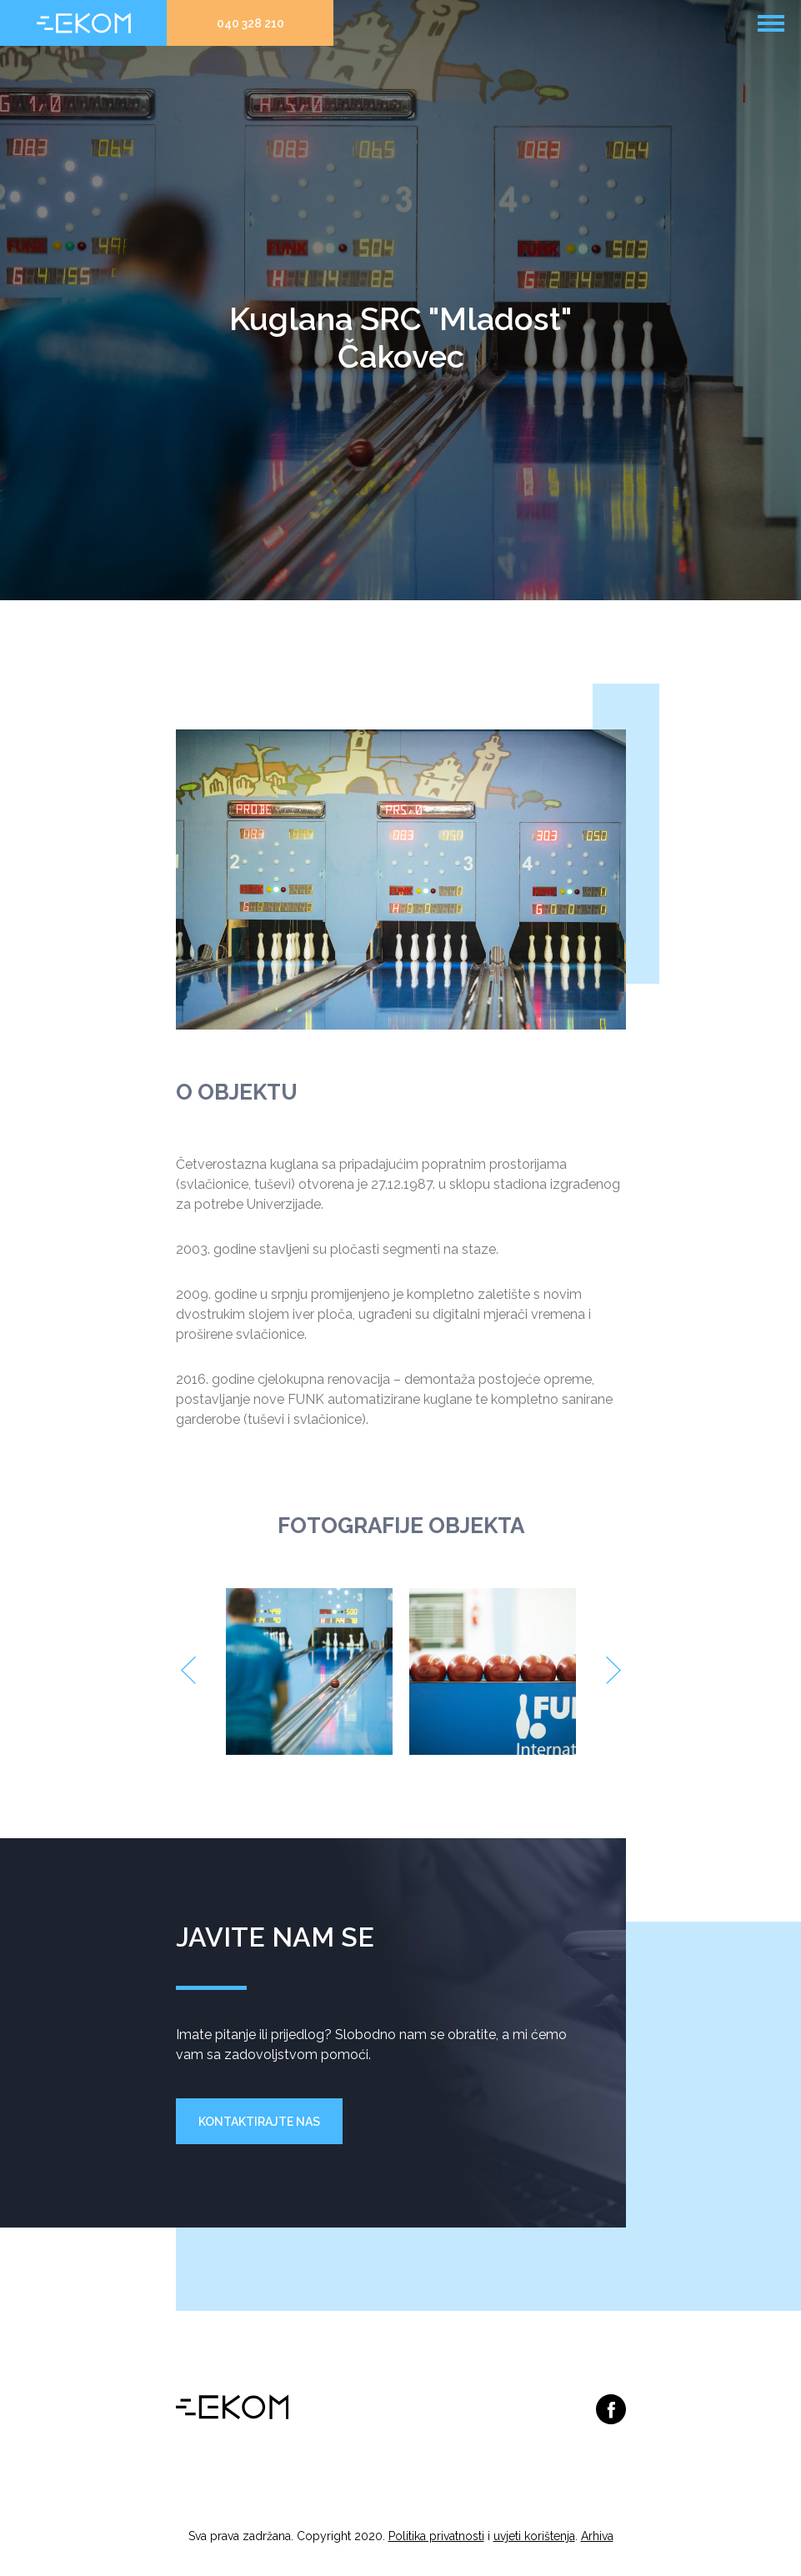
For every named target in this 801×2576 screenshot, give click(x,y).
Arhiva (597, 2536)
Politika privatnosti (436, 2536)
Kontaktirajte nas (259, 2121)
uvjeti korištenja (534, 2536)
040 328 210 (250, 23)
